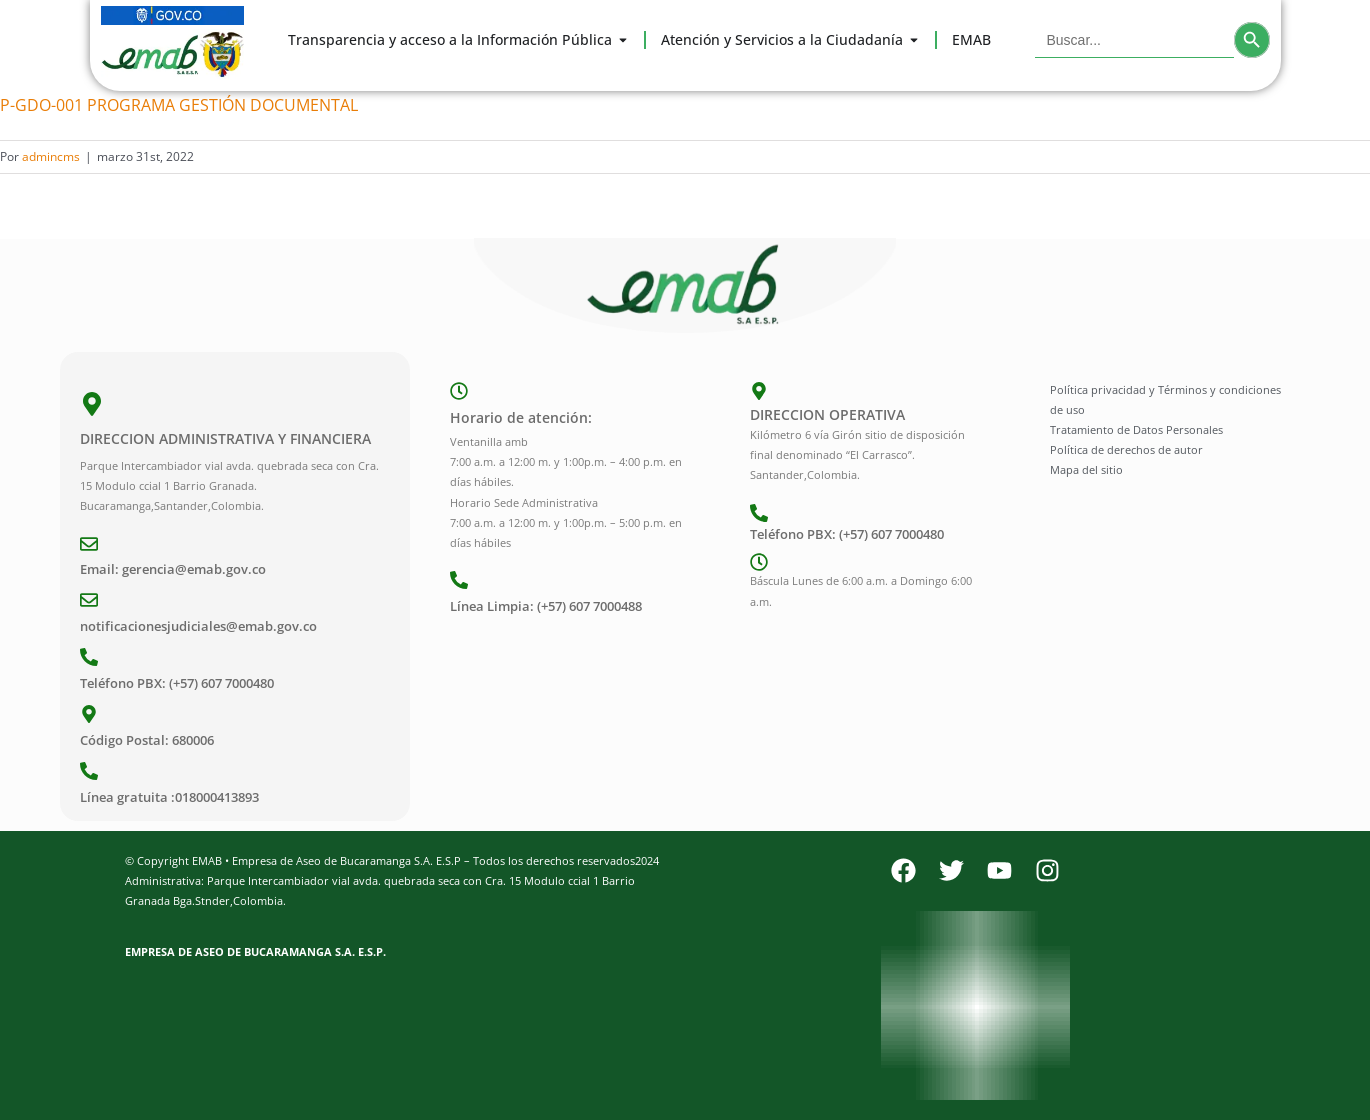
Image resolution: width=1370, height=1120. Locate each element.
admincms (51, 156)
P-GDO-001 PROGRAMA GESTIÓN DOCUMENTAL (179, 105)
